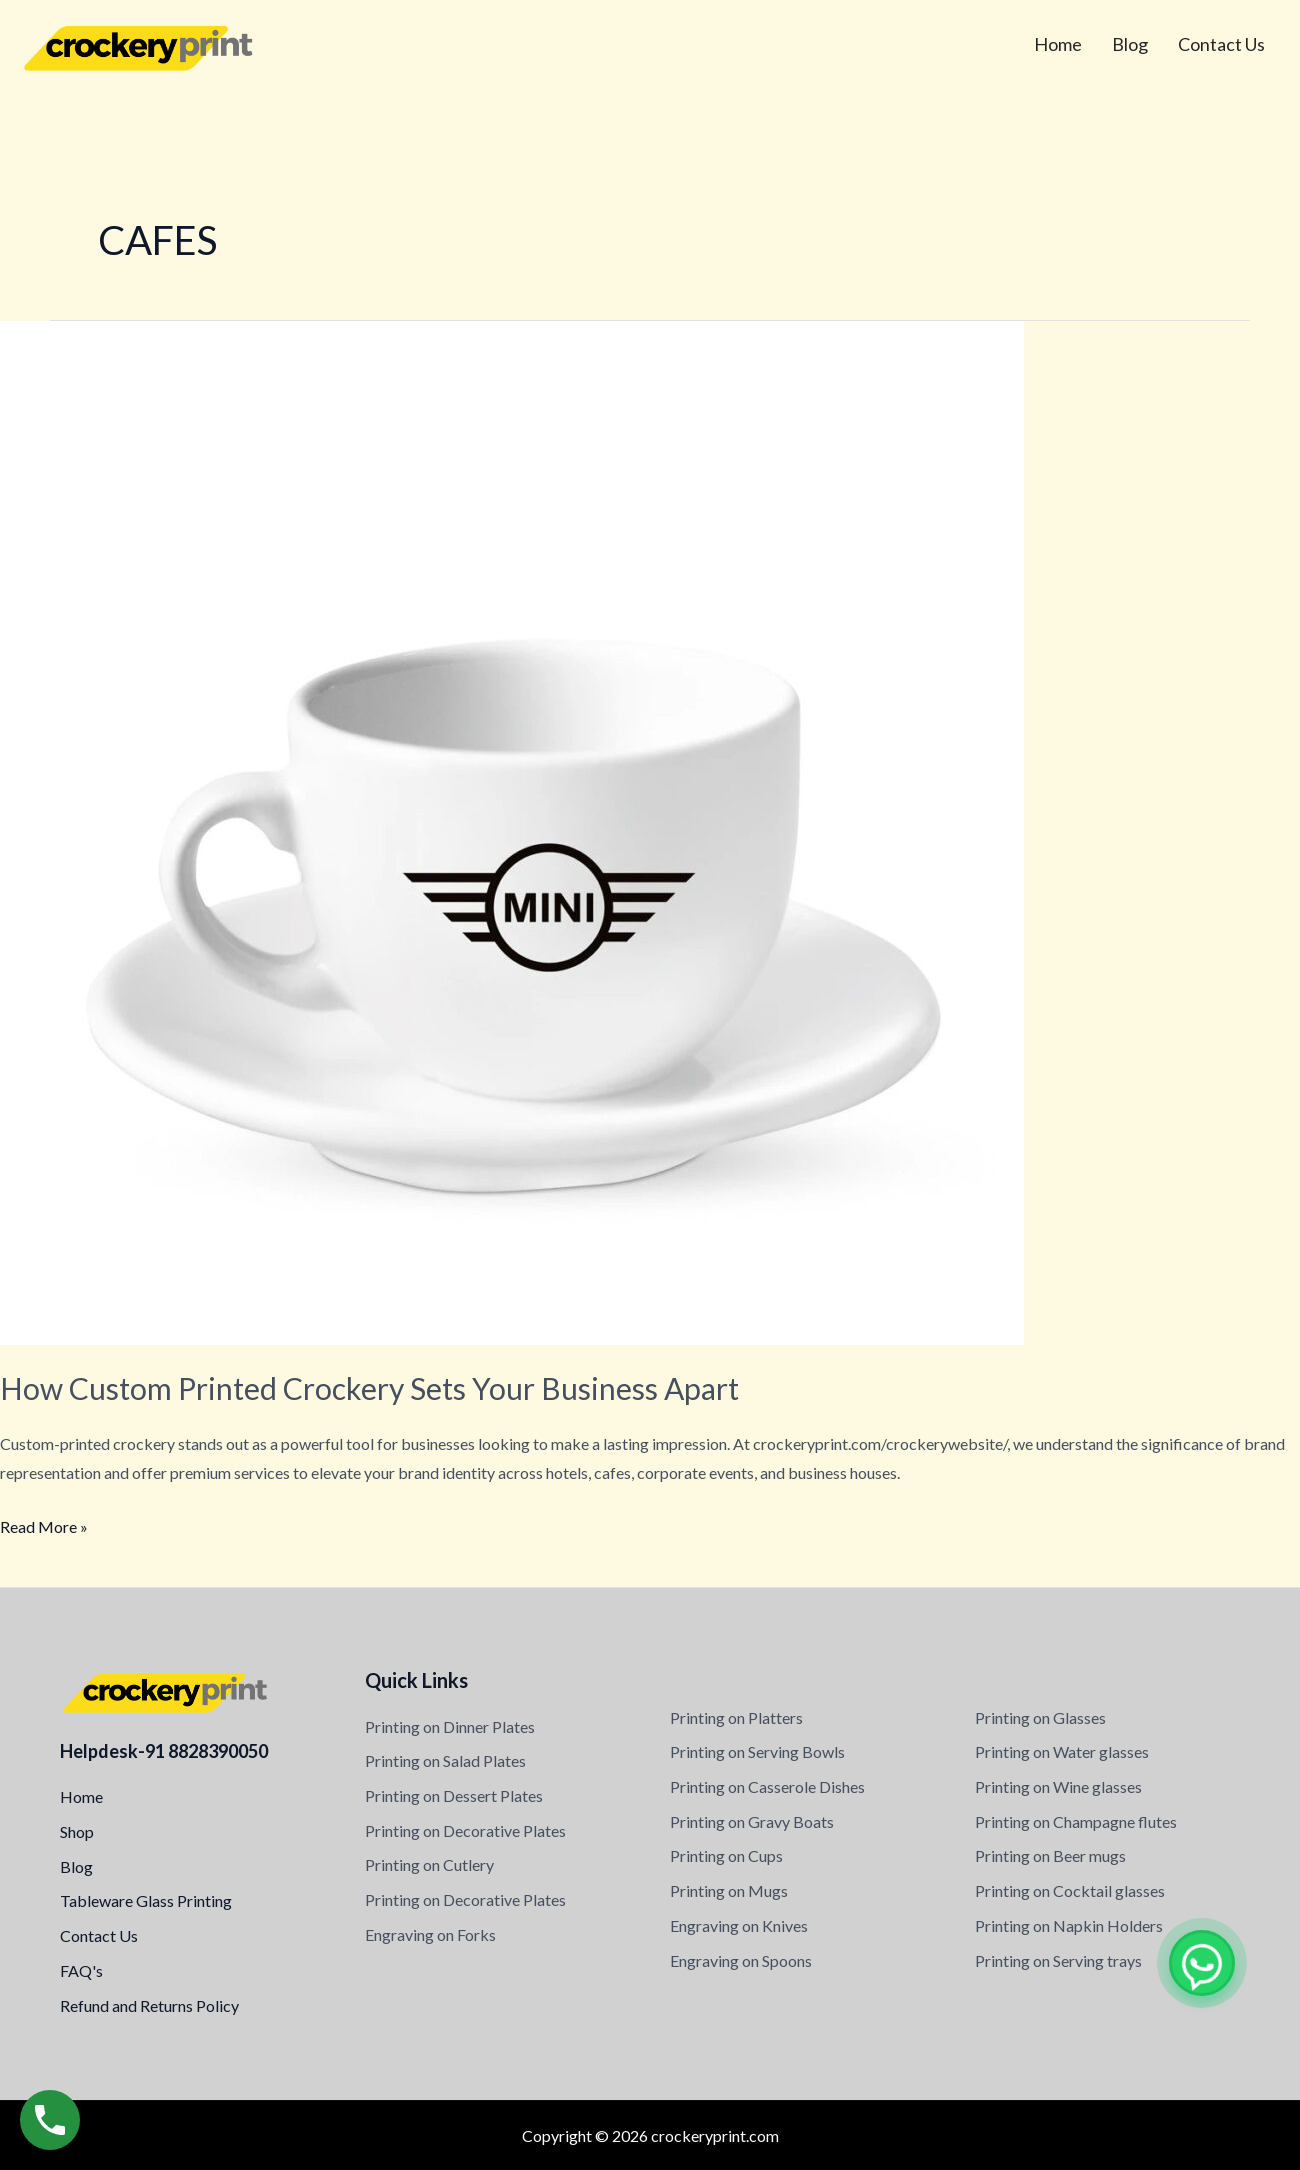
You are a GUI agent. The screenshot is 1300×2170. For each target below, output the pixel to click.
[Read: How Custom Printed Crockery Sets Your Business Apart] (512, 830)
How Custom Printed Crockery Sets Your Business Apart (369, 1388)
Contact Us (1221, 44)
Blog (1130, 44)
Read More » (44, 1524)
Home (1058, 44)
